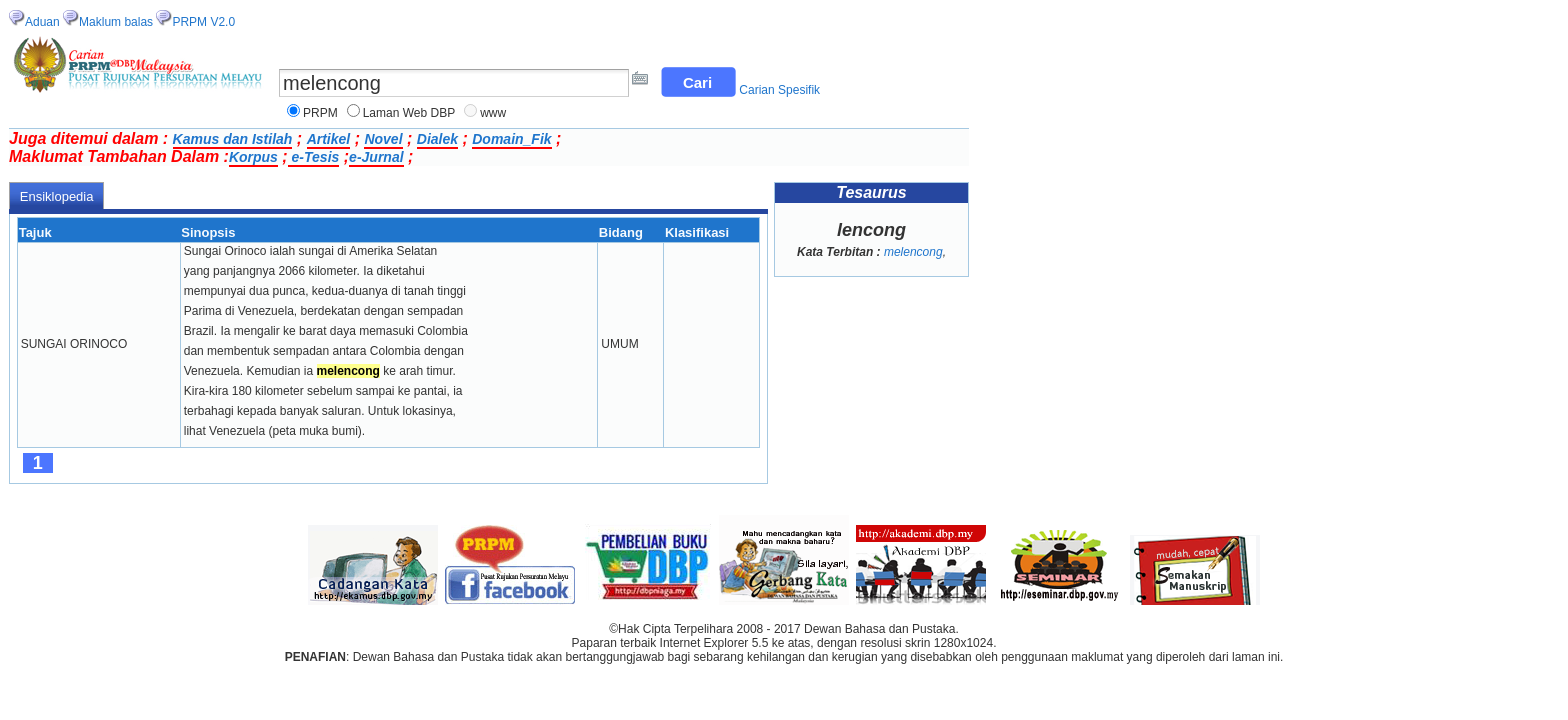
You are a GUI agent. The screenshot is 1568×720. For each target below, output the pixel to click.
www (493, 113)
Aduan (42, 22)
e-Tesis (314, 157)
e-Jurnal (376, 157)
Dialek (437, 139)
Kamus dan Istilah (233, 139)
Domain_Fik (511, 139)
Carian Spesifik (779, 90)
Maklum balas (116, 22)
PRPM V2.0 (203, 22)
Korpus (253, 157)
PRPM (320, 113)
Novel (383, 139)
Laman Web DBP (409, 113)
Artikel (329, 139)
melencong (913, 252)
